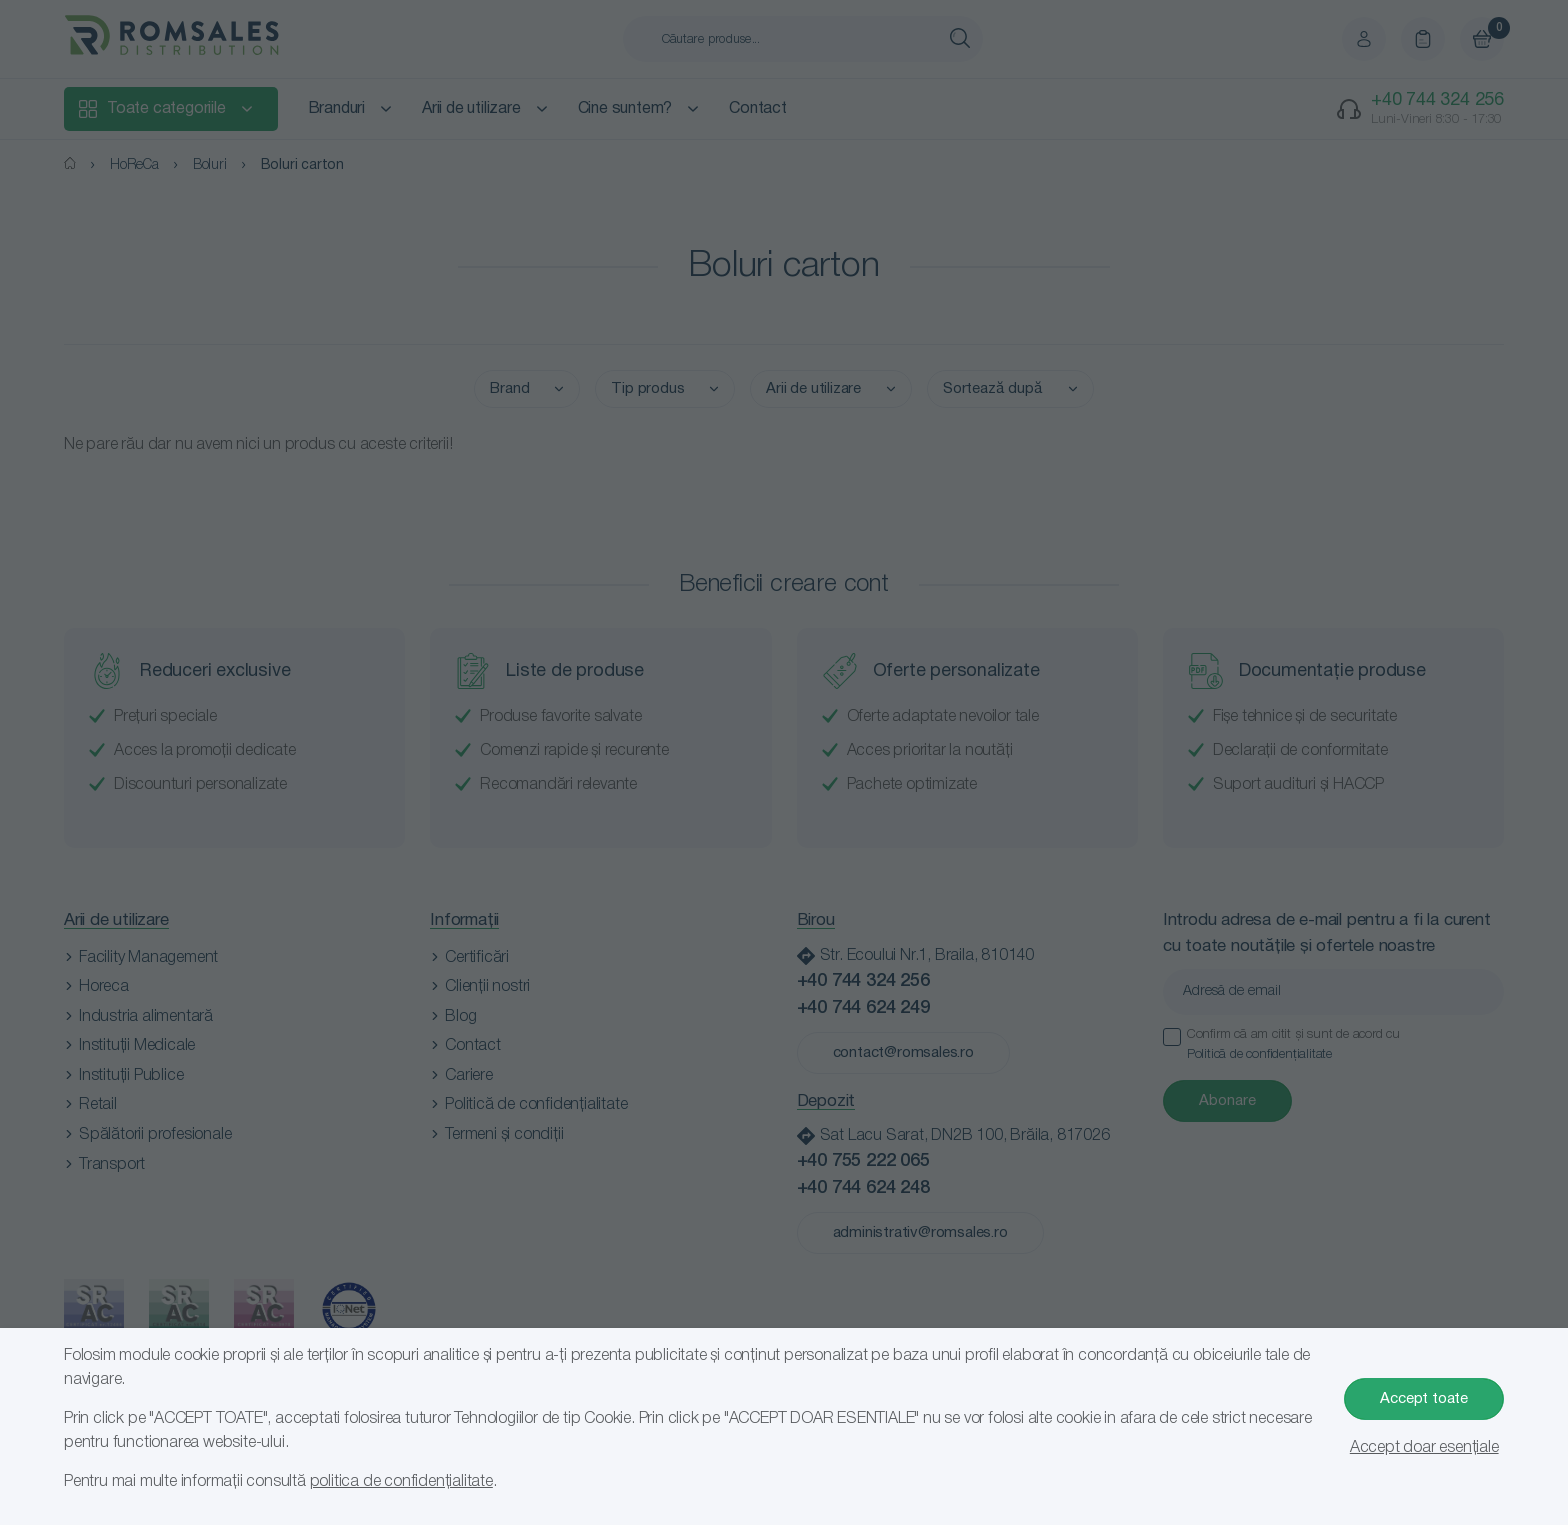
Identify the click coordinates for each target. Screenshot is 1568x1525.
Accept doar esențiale (1424, 1448)
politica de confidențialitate (401, 1482)
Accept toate (1424, 1399)
